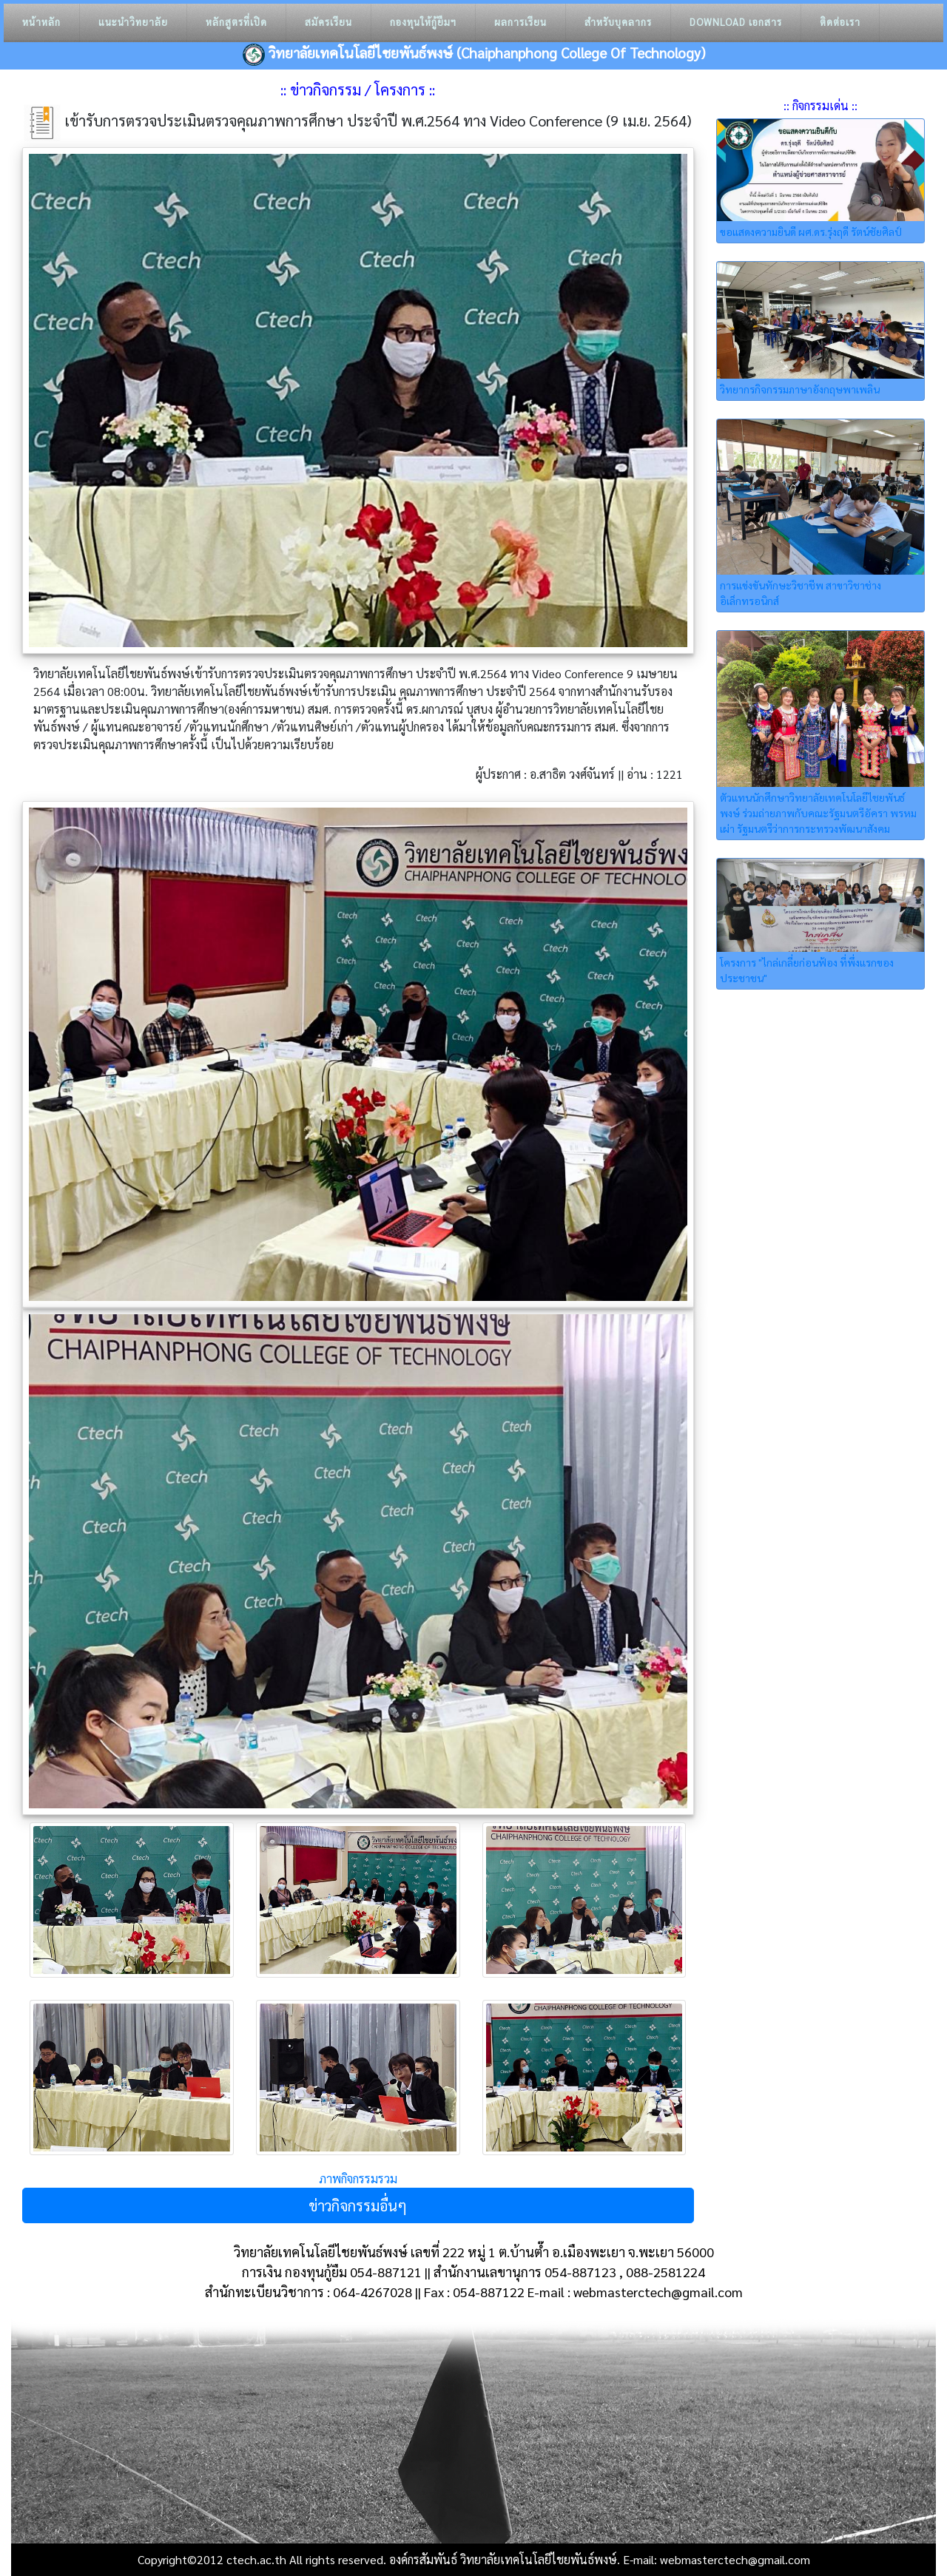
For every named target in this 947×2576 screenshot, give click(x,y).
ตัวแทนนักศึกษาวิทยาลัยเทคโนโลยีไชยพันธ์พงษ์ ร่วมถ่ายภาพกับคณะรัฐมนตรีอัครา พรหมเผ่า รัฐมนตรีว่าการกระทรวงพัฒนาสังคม (818, 813)
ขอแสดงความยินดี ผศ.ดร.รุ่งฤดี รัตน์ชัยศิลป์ (811, 231)
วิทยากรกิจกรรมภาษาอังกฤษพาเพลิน (800, 389)
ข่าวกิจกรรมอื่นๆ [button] (358, 2205)
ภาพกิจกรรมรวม (358, 2178)
